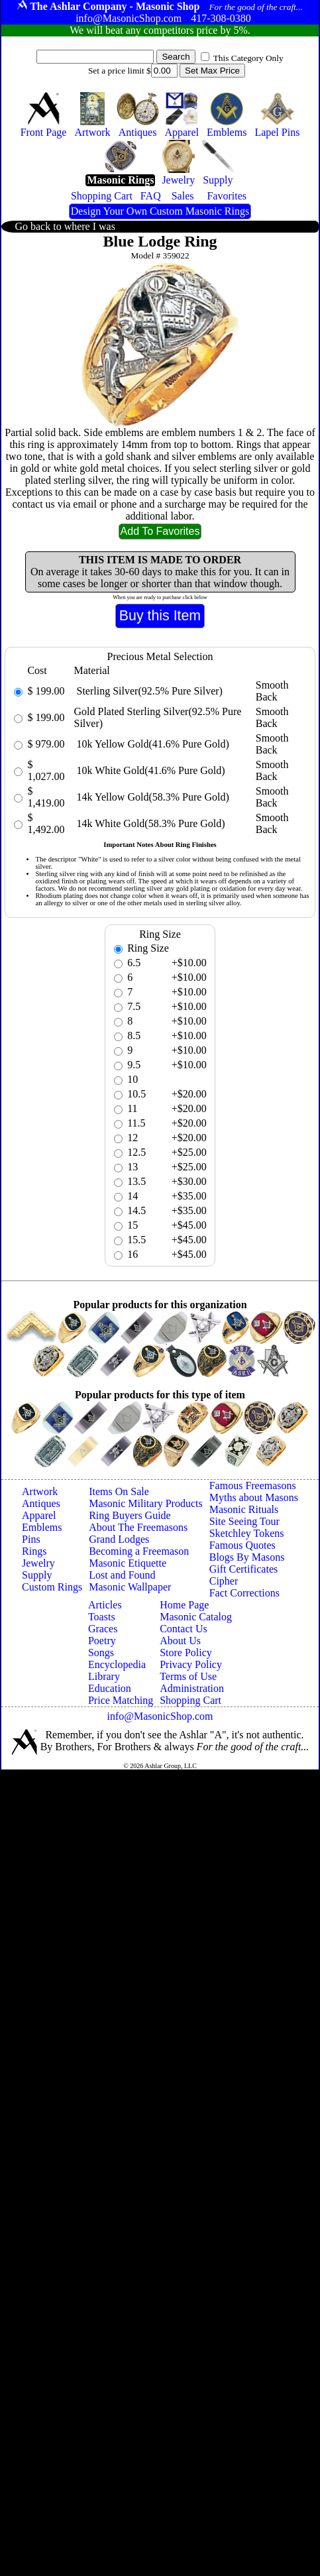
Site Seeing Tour (244, 1521)
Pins (31, 1539)
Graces (102, 1628)
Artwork (40, 1491)
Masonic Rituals (243, 1509)
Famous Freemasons (252, 1485)
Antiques (41, 1503)
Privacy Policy (191, 1664)
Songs (101, 1652)
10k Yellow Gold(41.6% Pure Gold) (151, 744)
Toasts (101, 1616)
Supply (37, 1575)
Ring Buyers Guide (130, 1515)
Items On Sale (119, 1491)
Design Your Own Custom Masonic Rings (160, 211)
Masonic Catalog (196, 1616)
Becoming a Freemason (139, 1551)
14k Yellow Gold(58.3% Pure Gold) (151, 797)
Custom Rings (52, 1587)
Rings (34, 1551)
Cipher (224, 1581)
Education (109, 1688)
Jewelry (38, 1563)
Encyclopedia (117, 1664)
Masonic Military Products (146, 1503)
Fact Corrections (244, 1592)
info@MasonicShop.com (160, 1716)
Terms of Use (188, 1676)
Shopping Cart (190, 1700)
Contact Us (183, 1628)
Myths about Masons (253, 1497)
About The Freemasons (138, 1527)
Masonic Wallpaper (130, 1587)
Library (104, 1676)
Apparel (39, 1515)
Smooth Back (272, 690)
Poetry (102, 1640)
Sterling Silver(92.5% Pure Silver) (148, 691)
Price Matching (120, 1700)
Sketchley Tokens (246, 1533)
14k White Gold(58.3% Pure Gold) (149, 823)
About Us (180, 1640)
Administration (192, 1688)
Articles (105, 1604)
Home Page (184, 1604)
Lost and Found (122, 1575)
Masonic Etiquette (127, 1563)
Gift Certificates (243, 1569)
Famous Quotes (242, 1545)
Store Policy (186, 1652)
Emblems (42, 1527)
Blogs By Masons (247, 1557)
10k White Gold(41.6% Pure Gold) (149, 770)
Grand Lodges (119, 1539)
